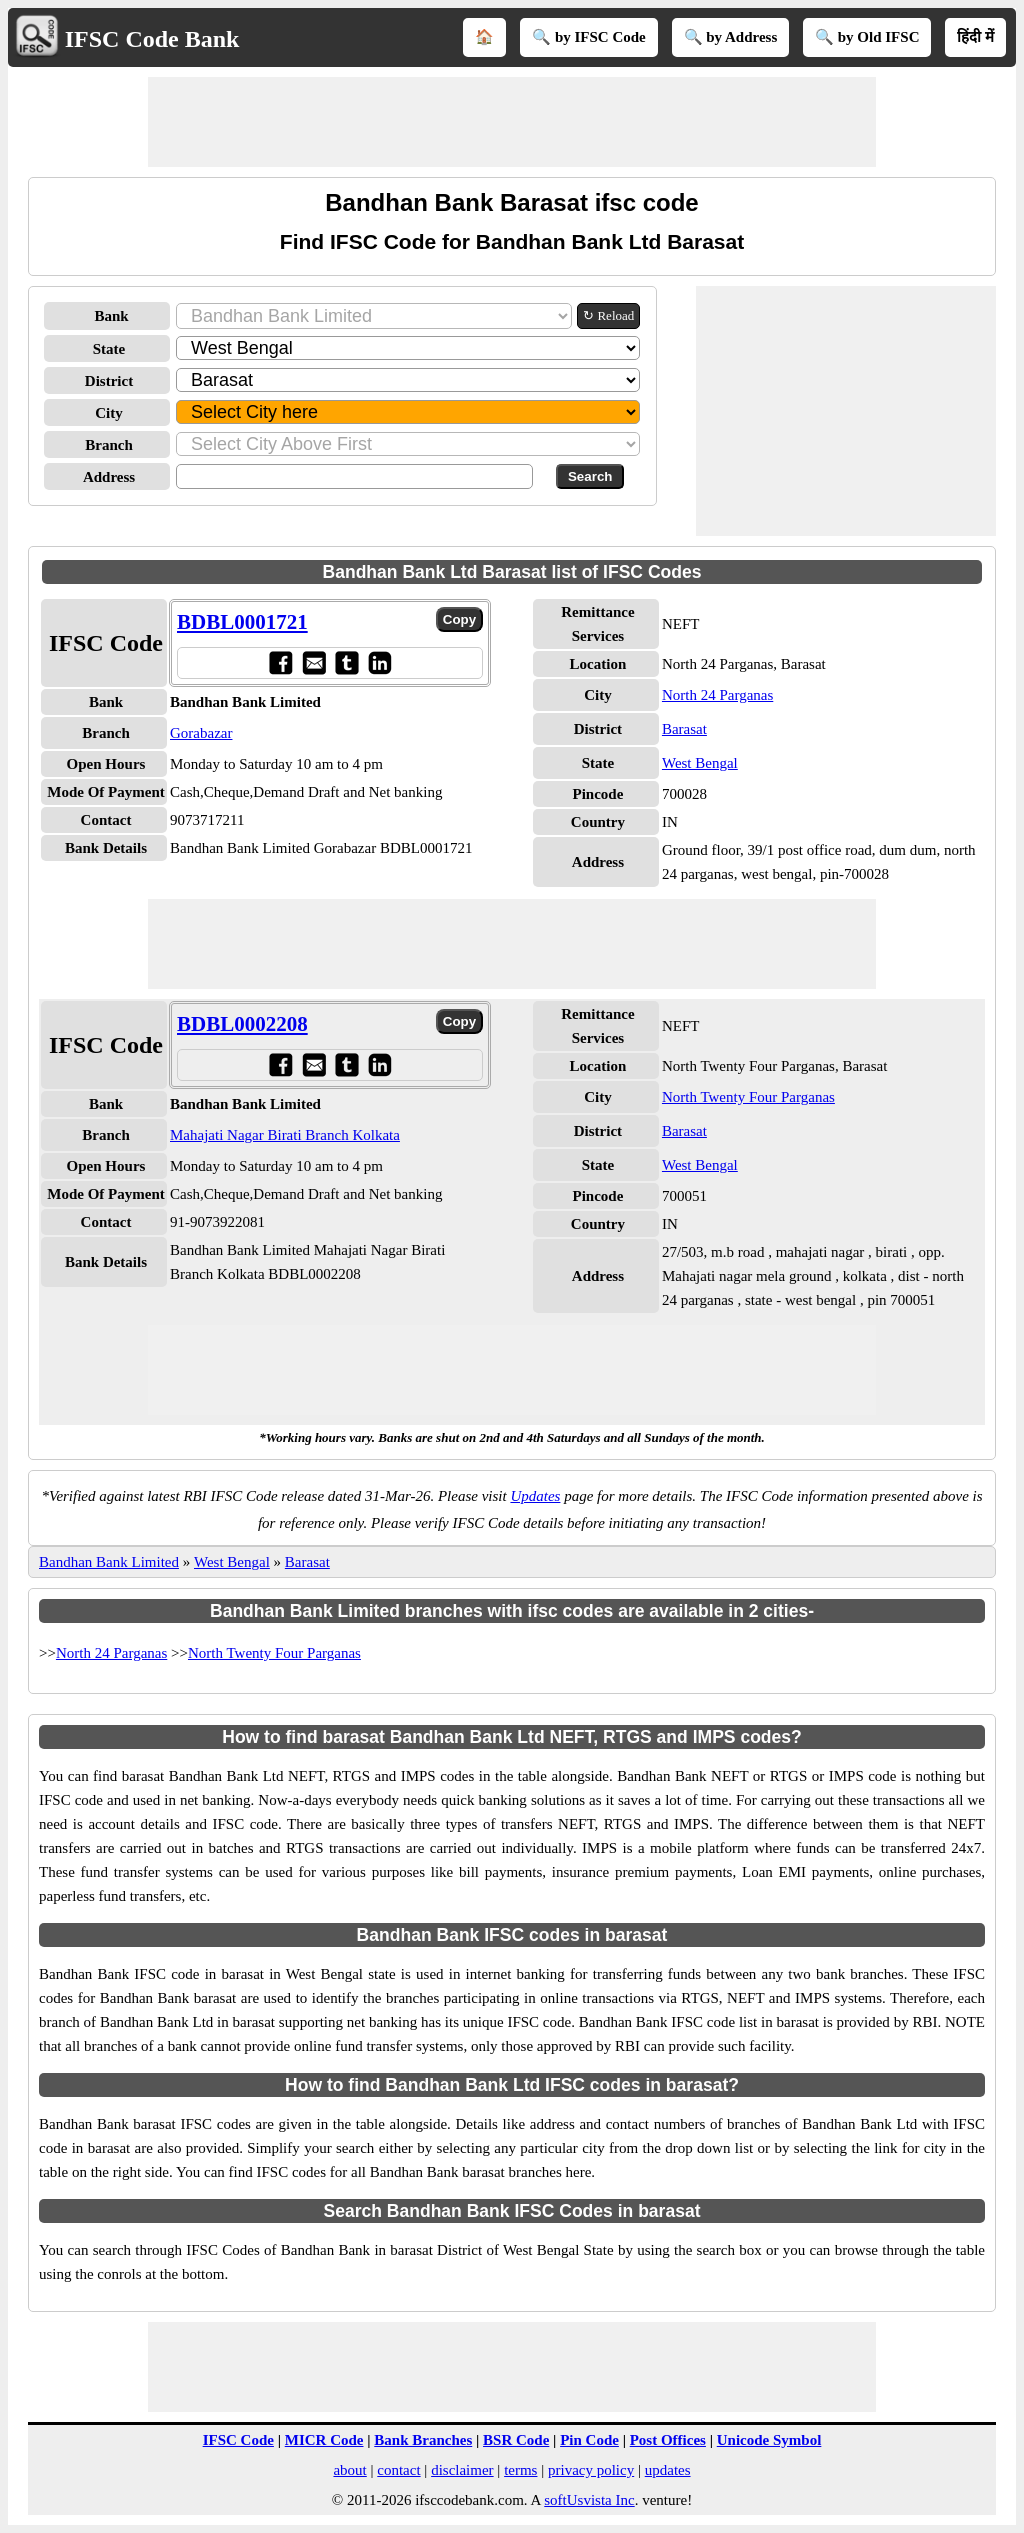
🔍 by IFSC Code (589, 37)
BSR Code (516, 2440)
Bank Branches (423, 2440)
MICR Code (324, 2440)
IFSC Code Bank (152, 39)
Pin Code (589, 2440)
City (109, 413)
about (349, 2470)
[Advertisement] (512, 122)
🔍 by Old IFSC (867, 37)
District (109, 381)
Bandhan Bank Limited (109, 1562)
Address (109, 477)
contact (398, 2470)
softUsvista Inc (589, 2500)
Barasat (684, 729)
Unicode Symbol (769, 2440)
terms (520, 2470)
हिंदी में (975, 37)
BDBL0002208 (242, 1024)
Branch (109, 445)
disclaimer (462, 2470)
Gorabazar (201, 733)
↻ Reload (608, 315)
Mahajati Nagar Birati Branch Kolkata (285, 1135)
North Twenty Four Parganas (748, 1097)
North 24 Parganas (717, 695)
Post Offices (668, 2440)
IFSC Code (238, 2440)
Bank (111, 316)
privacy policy (591, 2470)
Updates (535, 1496)
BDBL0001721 (242, 622)
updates (668, 2470)
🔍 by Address (731, 37)
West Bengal (700, 763)
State (109, 349)
